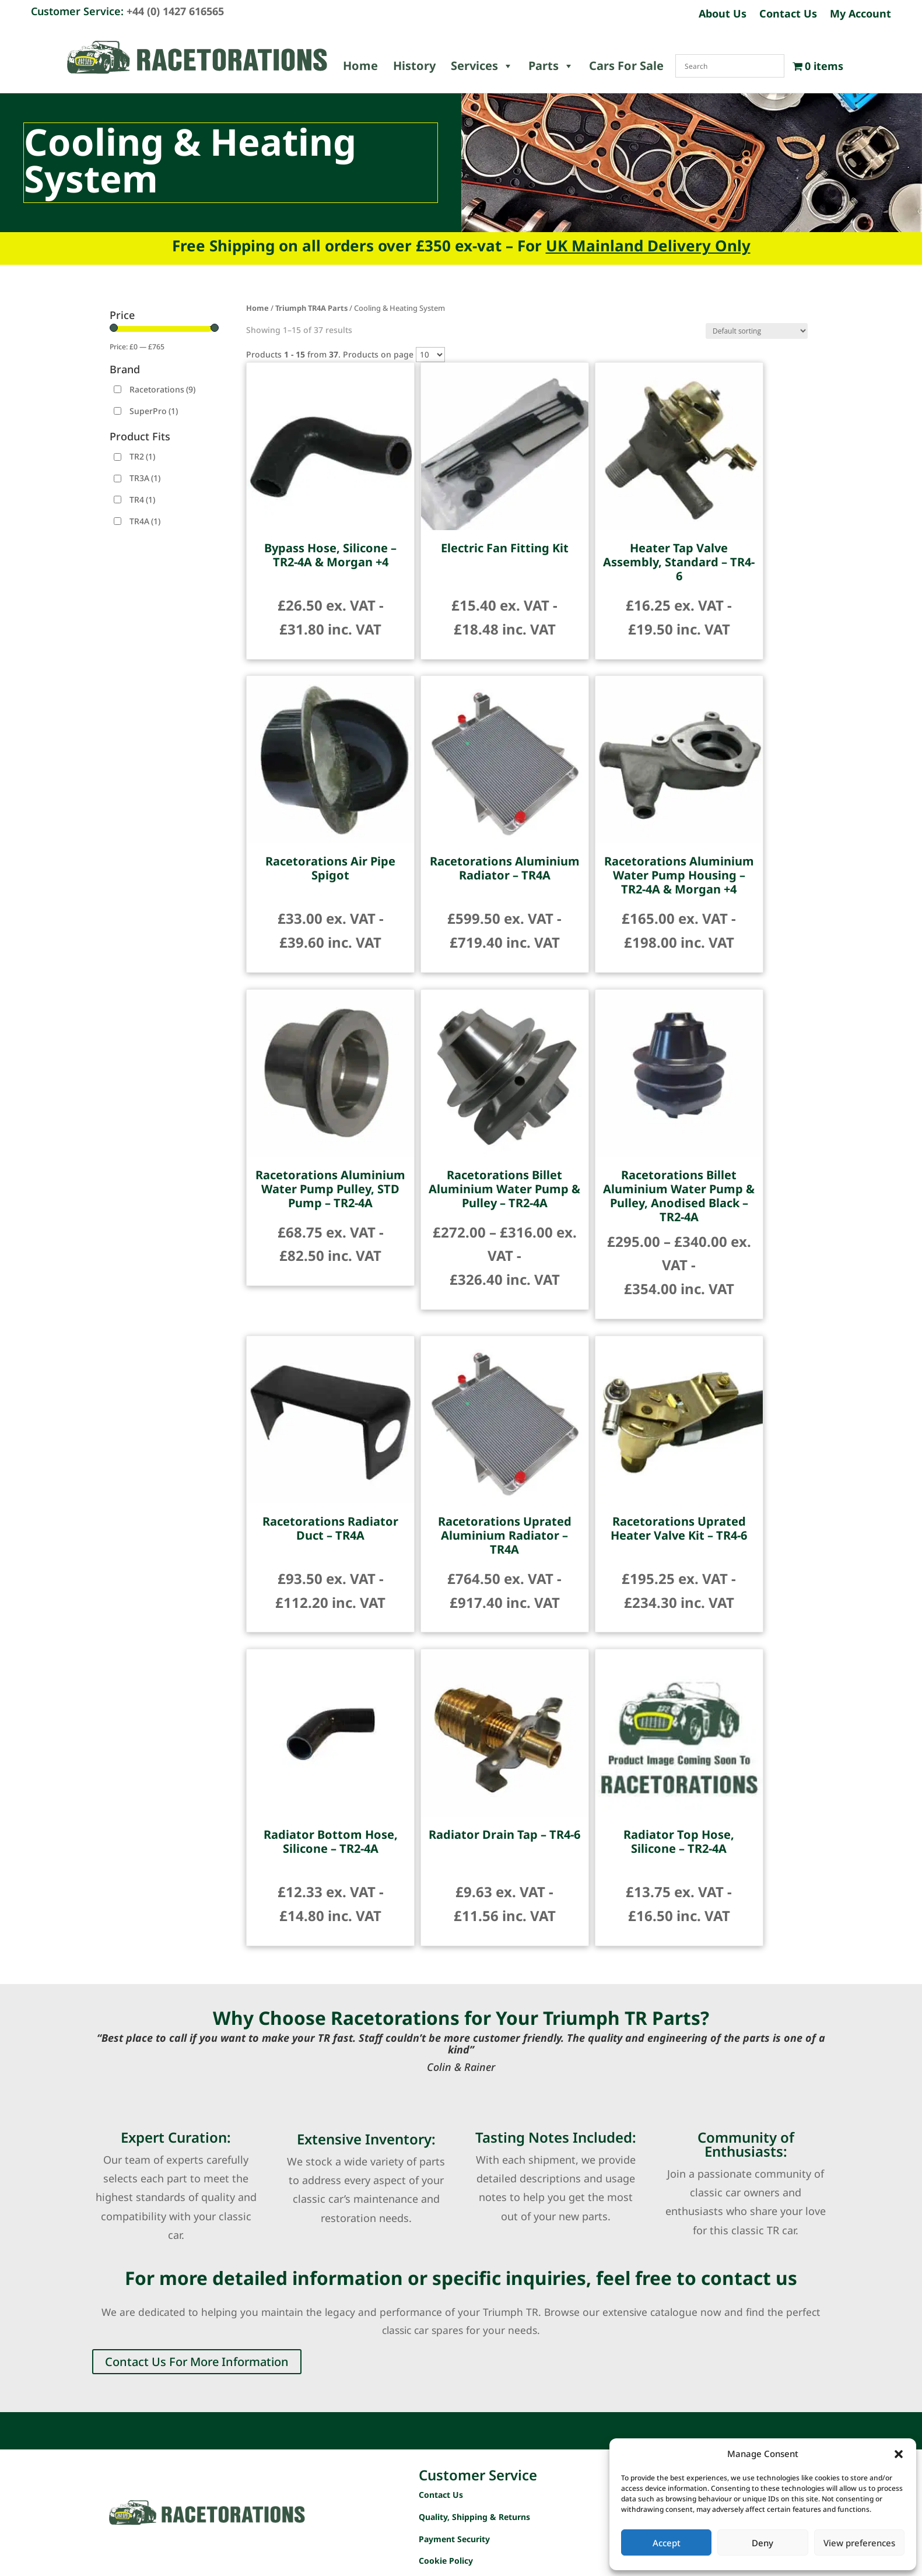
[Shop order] (757, 331)
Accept (667, 2543)
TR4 (142, 499)
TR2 (142, 456)
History (414, 65)
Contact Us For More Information (197, 2362)
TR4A (144, 521)
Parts (551, 66)
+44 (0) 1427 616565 (175, 11)
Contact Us (788, 14)
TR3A (144, 477)
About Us (722, 14)
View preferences (859, 2543)
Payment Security (454, 2539)
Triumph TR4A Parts (311, 308)
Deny (762, 2543)
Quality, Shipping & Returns (474, 2516)
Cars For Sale (626, 65)
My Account (860, 14)
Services (482, 66)
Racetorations (162, 389)
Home (360, 65)
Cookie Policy (446, 2560)
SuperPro (153, 410)
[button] (899, 2454)
